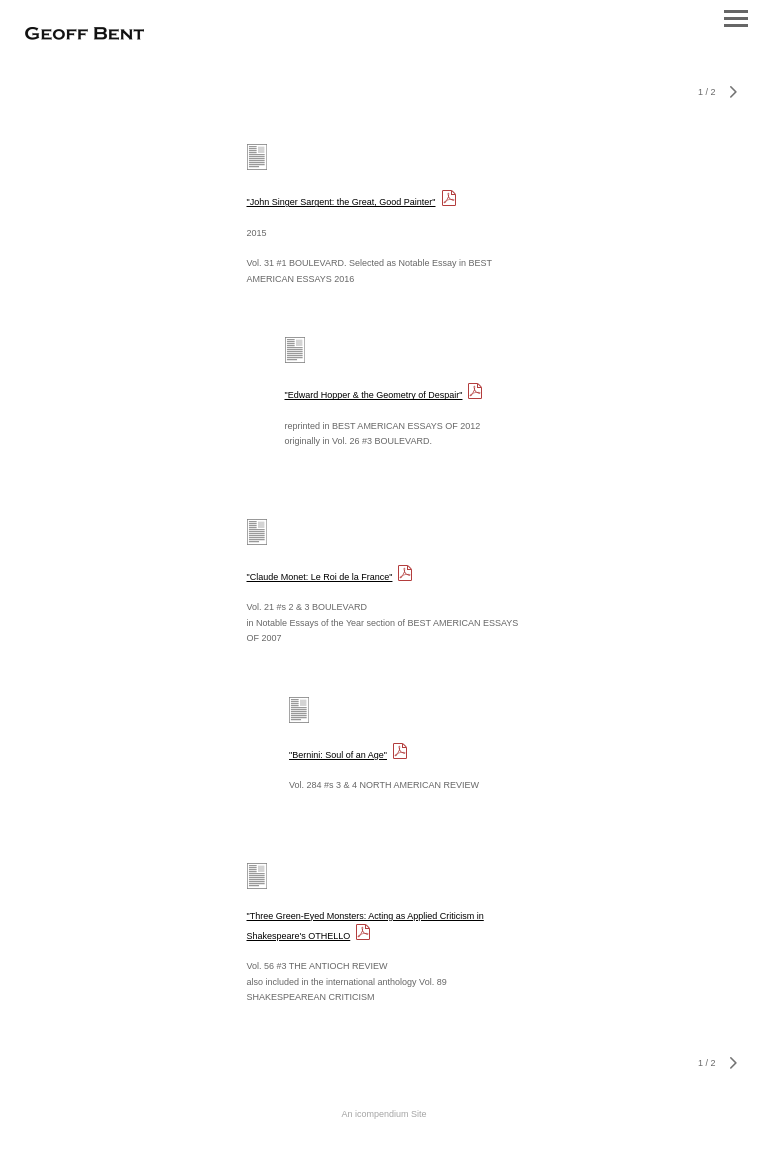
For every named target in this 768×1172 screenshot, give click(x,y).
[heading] (84, 34)
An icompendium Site (383, 1114)
